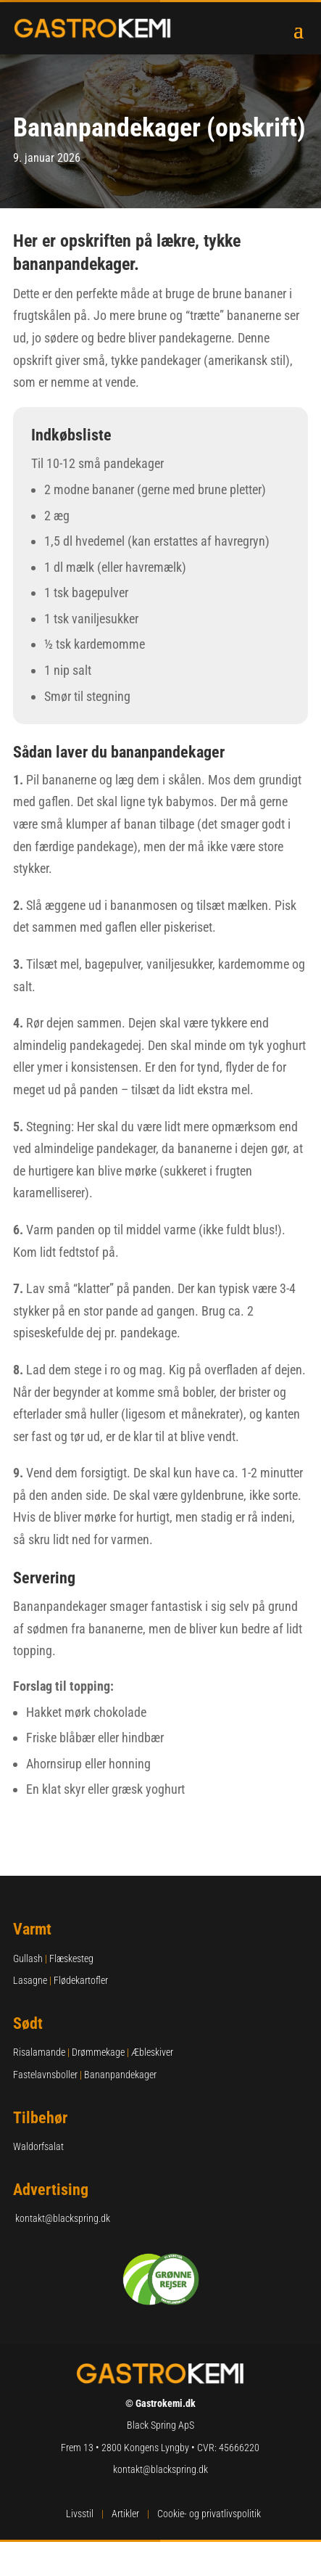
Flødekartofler (81, 1980)
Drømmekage (98, 2052)
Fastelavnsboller (45, 2074)
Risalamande (39, 2052)
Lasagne (30, 1980)
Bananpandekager (120, 2074)
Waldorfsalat (38, 2146)
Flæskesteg (71, 1958)
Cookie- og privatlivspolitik (209, 2513)
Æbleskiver (152, 2052)
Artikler (125, 2513)
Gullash (28, 1958)
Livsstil (79, 2513)
